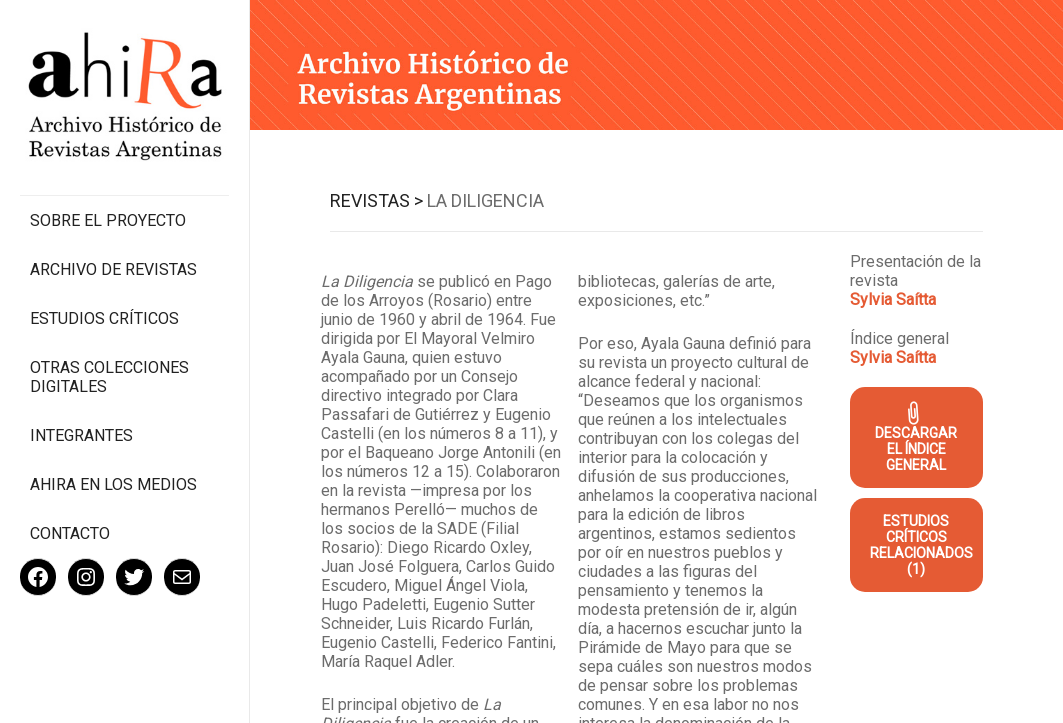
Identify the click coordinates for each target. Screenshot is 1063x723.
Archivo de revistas (113, 269)
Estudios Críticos (104, 318)
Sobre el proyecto (108, 220)
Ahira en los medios (113, 484)
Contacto (70, 533)
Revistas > (376, 200)
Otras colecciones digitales (109, 377)
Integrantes (81, 435)
